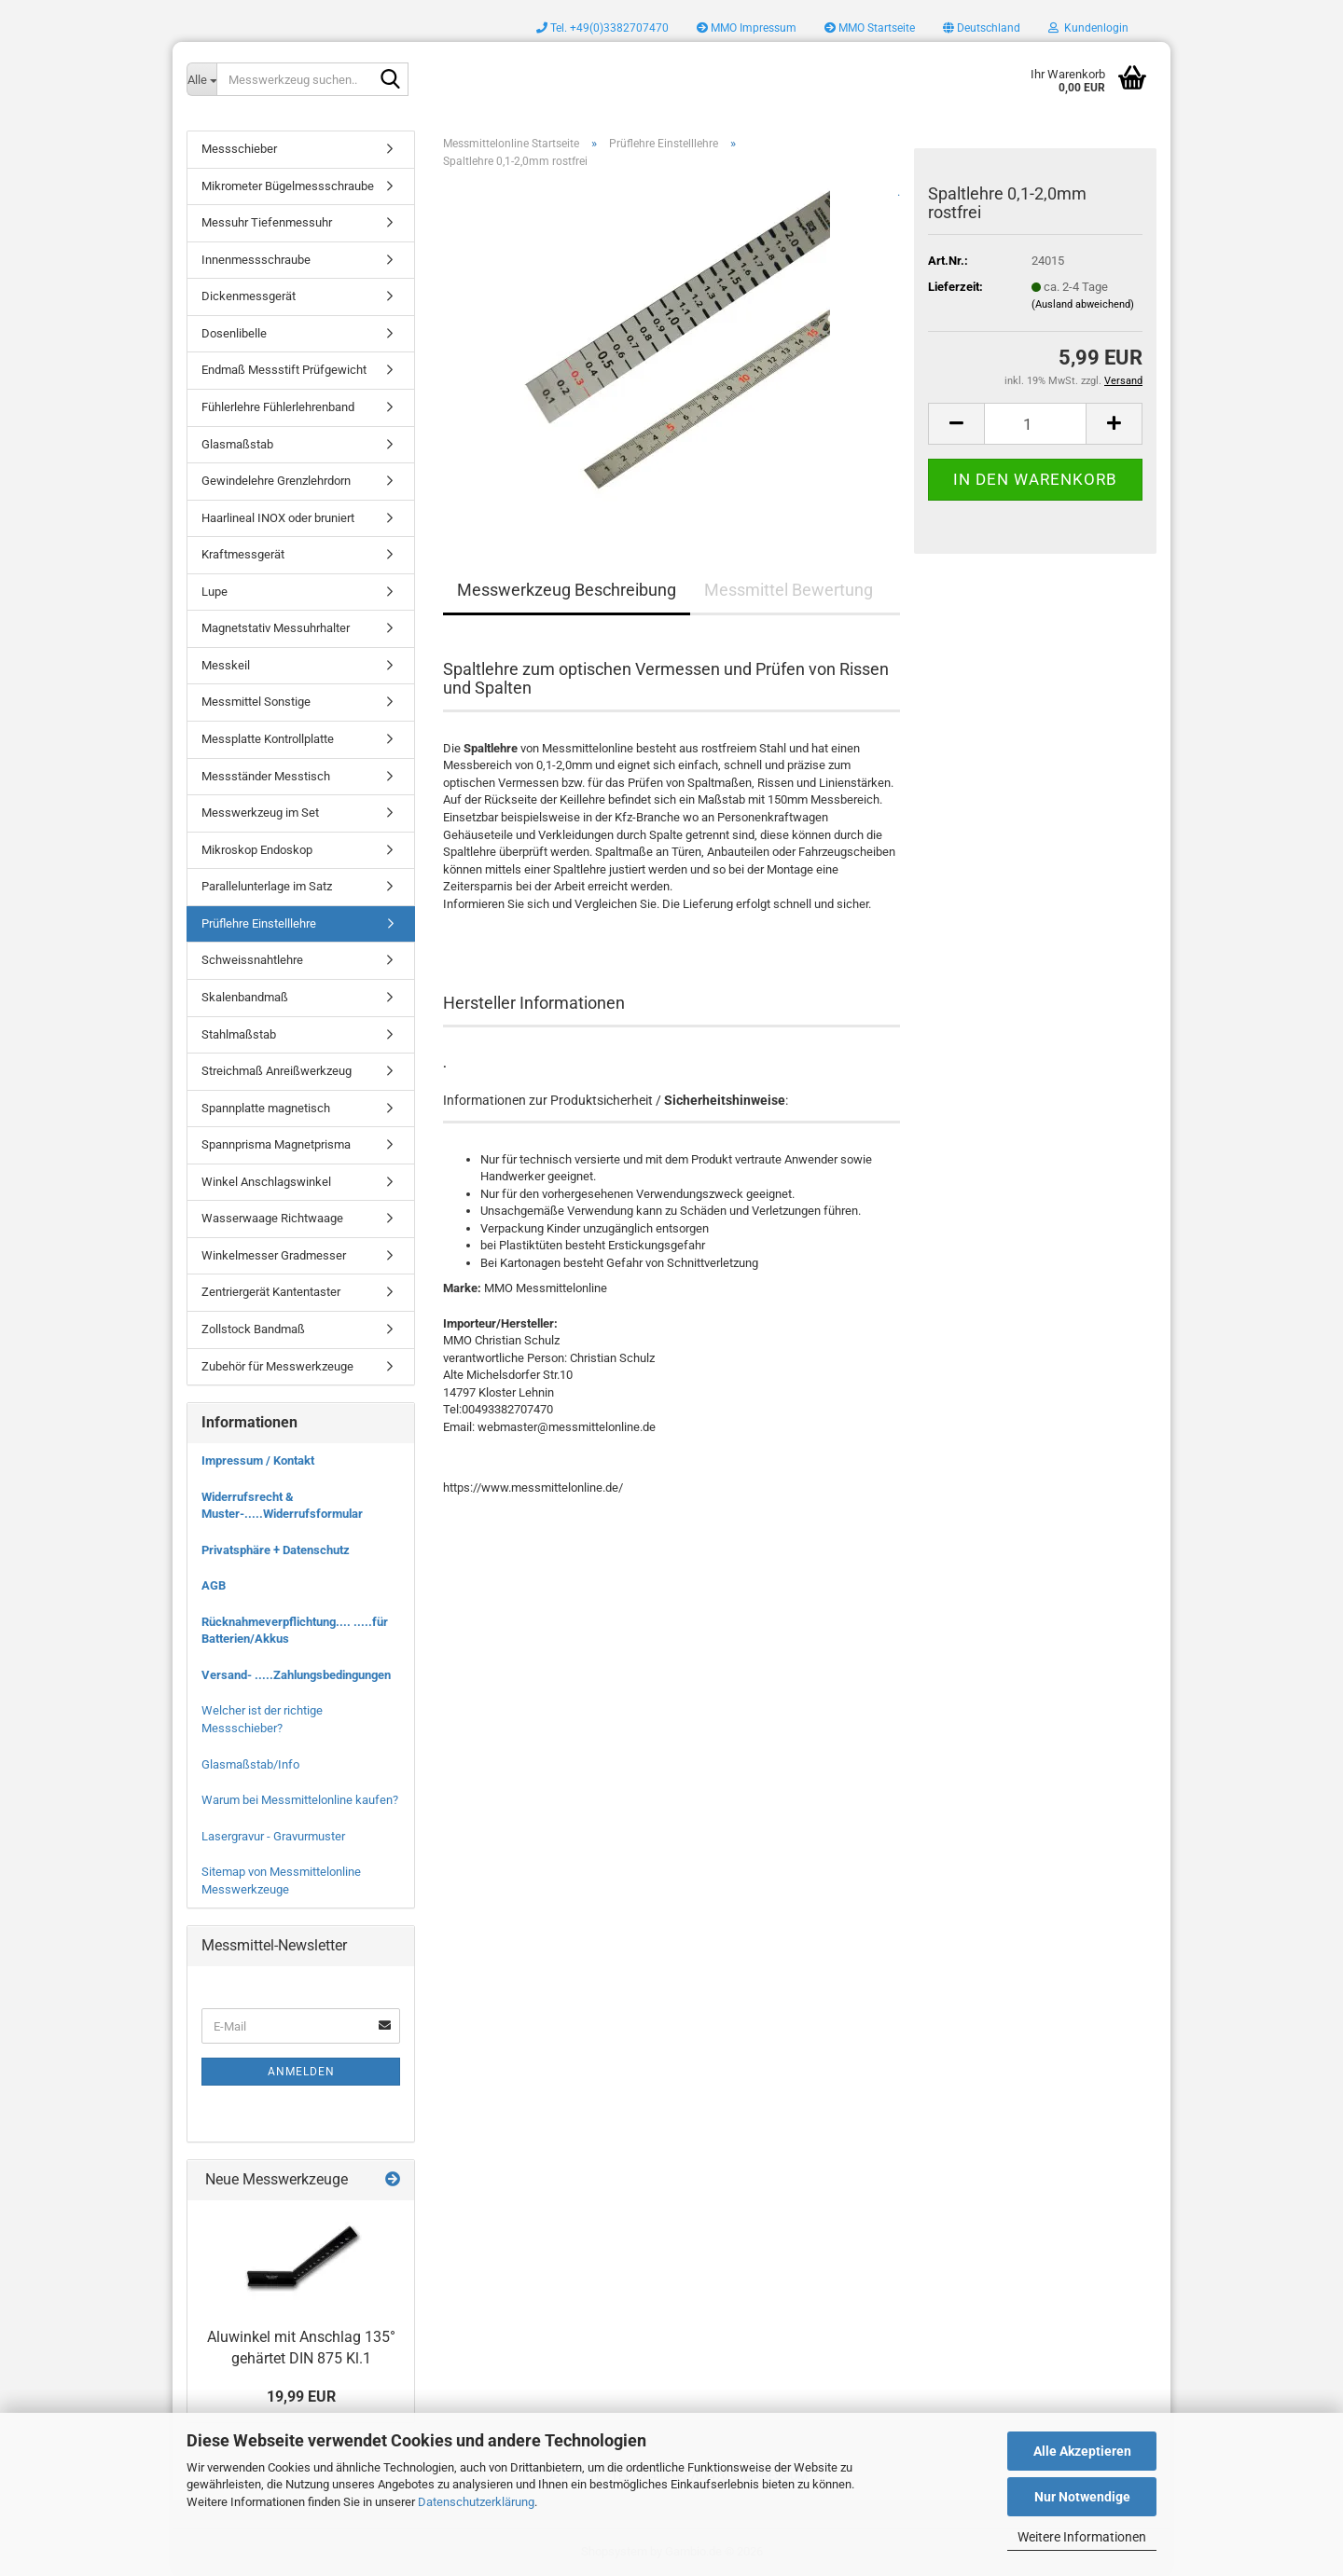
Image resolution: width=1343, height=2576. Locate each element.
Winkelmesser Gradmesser (273, 1255)
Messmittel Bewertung (788, 589)
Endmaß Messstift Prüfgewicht (284, 370)
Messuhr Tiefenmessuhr (266, 222)
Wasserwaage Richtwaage (272, 1218)
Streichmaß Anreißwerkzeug (276, 1071)
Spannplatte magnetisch (265, 1108)
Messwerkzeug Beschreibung (566, 589)
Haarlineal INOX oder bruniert (277, 518)
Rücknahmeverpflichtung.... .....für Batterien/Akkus (294, 1630)
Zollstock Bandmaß (253, 1329)
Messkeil (225, 665)
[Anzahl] (1035, 424)
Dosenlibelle (234, 333)
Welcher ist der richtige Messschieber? (262, 1719)
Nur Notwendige (1082, 2496)
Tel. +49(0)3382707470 (602, 27)
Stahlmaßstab (238, 1034)
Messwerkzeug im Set (260, 813)
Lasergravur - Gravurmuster (273, 1836)
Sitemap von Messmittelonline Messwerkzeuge (281, 1880)
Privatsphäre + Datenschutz (275, 1550)
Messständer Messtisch (265, 776)
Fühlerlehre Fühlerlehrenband (277, 407)
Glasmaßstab (237, 444)
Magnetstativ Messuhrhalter (275, 628)
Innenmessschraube (256, 260)
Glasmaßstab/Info (250, 1764)
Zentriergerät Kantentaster (270, 1292)
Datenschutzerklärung (476, 2502)
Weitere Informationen (1082, 2536)
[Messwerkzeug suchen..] (201, 79)
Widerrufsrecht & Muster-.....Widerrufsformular (282, 1506)
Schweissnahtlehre (252, 960)
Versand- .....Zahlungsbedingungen (296, 1675)
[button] (981, 28)
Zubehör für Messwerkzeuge (277, 1366)
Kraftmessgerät (242, 554)
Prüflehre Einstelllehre (258, 923)
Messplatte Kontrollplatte (267, 739)
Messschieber (239, 149)
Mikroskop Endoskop (256, 850)
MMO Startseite (869, 27)
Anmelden (301, 2071)
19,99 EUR (301, 2396)
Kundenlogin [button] (1088, 27)
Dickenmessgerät (248, 296)
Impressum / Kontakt (257, 1460)
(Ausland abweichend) (1082, 304)
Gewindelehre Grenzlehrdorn (276, 481)
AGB (213, 1585)
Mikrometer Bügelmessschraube (287, 186)
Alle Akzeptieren (1082, 2451)
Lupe (214, 592)
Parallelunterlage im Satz (266, 886)
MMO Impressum (746, 27)
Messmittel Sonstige (256, 702)
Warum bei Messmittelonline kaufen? (299, 1800)
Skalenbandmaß (244, 997)
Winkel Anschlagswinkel (266, 1182)
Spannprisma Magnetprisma (276, 1144)
